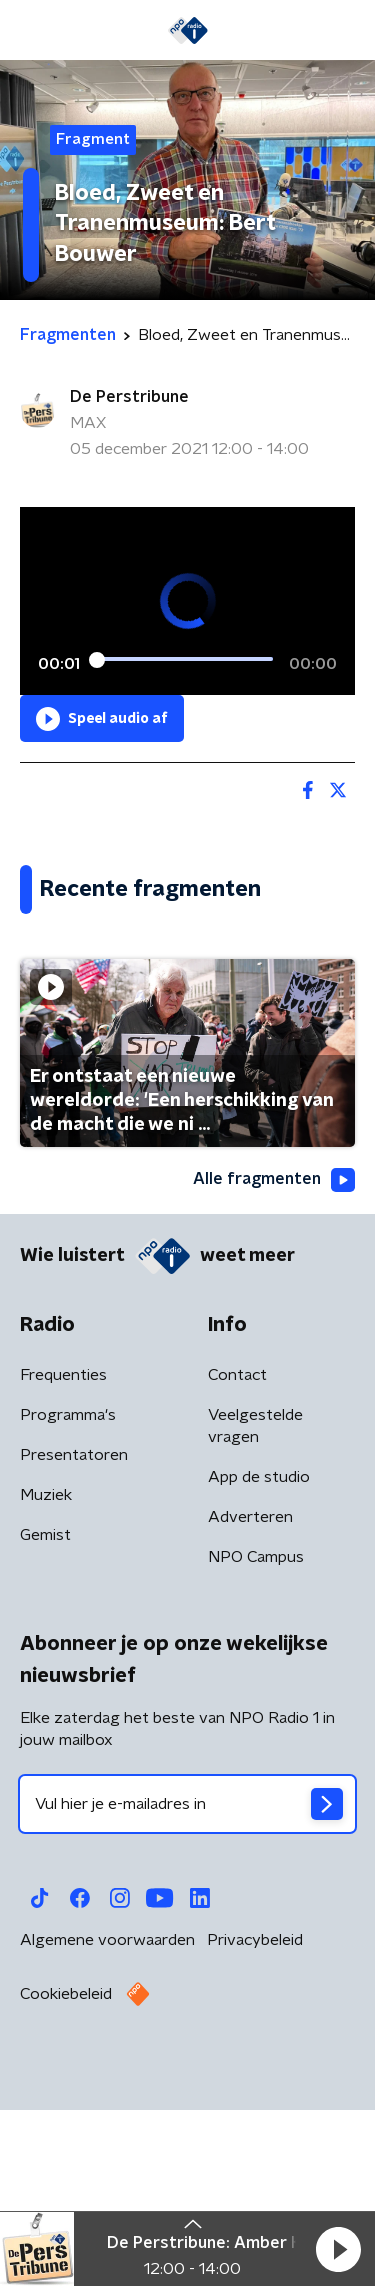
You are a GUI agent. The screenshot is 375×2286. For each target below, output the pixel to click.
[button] (338, 2249)
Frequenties (63, 1564)
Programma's (68, 1604)
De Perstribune (129, 397)
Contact (237, 1564)
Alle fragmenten (274, 1368)
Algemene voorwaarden (107, 2129)
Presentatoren (74, 1644)
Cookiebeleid (66, 2183)
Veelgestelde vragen (255, 1615)
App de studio (259, 1666)
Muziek (46, 1684)
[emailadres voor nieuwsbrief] (187, 1993)
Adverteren (250, 1706)
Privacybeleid (255, 2129)
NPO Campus (256, 1746)
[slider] (184, 659)
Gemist (45, 1724)
